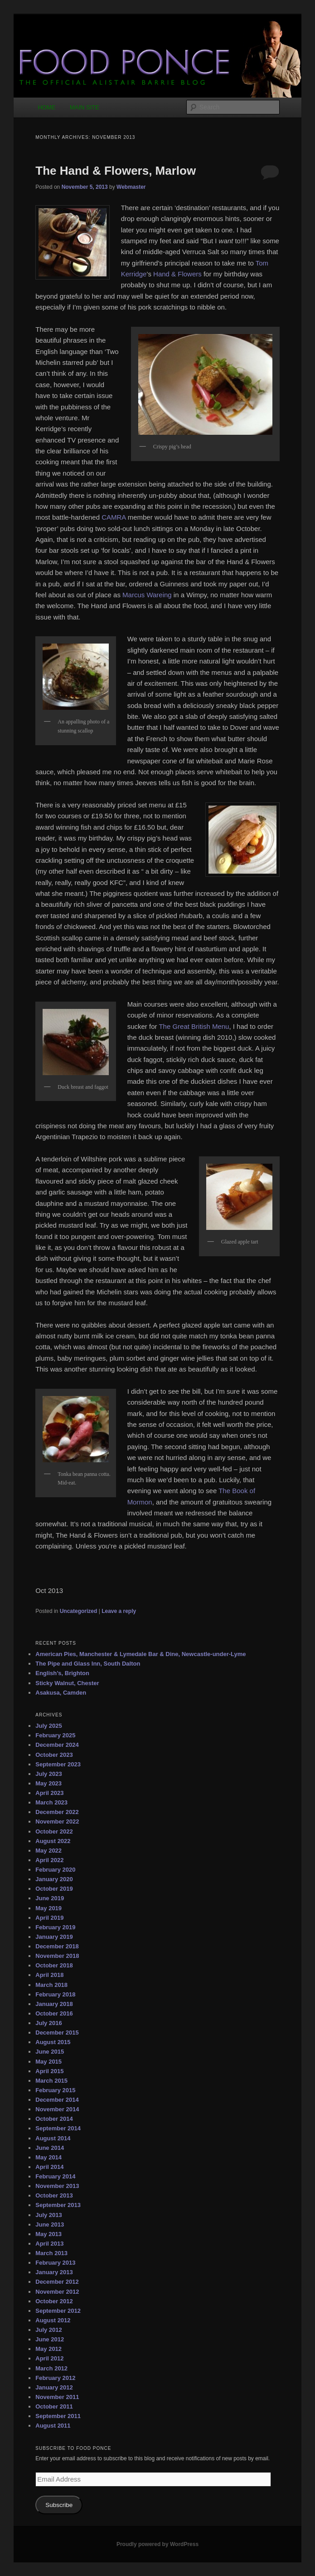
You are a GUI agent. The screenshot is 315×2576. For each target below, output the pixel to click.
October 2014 (54, 2118)
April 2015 (49, 2071)
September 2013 (58, 2205)
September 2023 (58, 1764)
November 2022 (57, 1821)
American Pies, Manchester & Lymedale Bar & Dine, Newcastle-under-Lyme (140, 1654)
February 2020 (55, 1869)
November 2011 (57, 2397)
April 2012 (49, 2358)
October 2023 (54, 1754)
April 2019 (49, 1917)
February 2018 (55, 1994)
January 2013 (54, 2272)
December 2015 (56, 2032)
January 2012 (54, 2387)
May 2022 (48, 1850)
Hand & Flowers (177, 274)
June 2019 (49, 1898)
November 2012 (57, 2291)
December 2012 (56, 2281)
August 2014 (52, 2138)
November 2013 (57, 2186)
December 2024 (56, 1744)
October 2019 (54, 1888)
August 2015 (52, 2042)
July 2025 (48, 1725)
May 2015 (48, 2061)
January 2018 (54, 2004)
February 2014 (55, 2176)
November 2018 (57, 1955)
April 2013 (49, 2243)
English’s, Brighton (62, 1673)
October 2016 (54, 2013)
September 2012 (58, 2310)
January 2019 (54, 1936)
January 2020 (54, 1879)
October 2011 (54, 2406)
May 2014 (48, 2157)
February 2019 (55, 1927)
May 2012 (48, 2348)
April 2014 (49, 2166)
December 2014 (56, 2099)
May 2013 (48, 2234)
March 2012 (51, 2368)
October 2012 (54, 2301)
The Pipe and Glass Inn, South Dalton (87, 1663)
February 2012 (55, 2377)
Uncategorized (78, 1611)
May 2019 (48, 1908)
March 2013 (51, 2253)
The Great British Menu (194, 1026)
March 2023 (51, 1802)
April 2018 (49, 1974)
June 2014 (49, 2147)
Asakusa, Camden (60, 1692)
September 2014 (58, 2128)
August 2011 (52, 2425)
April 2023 (49, 1792)
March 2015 (51, 2080)
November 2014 (57, 2109)
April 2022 (49, 1860)
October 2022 (54, 1831)
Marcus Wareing (147, 595)
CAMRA (114, 517)
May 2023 (48, 1783)
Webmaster (130, 187)
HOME (46, 107)
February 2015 (55, 2090)
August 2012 (52, 2320)
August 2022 (52, 1841)
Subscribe (59, 2505)
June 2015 (49, 2051)
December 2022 (56, 1812)
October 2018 (54, 1965)
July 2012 (48, 2329)
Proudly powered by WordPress (157, 2544)
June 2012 (49, 2339)
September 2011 (58, 2416)
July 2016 (48, 2023)
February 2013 (55, 2262)
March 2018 (51, 1984)
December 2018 (56, 1946)
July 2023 (48, 1773)
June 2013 (49, 2224)
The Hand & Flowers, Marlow (115, 170)
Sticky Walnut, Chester (67, 1683)
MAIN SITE (84, 107)
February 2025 (55, 1735)
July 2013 (48, 2215)
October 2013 (54, 2195)
